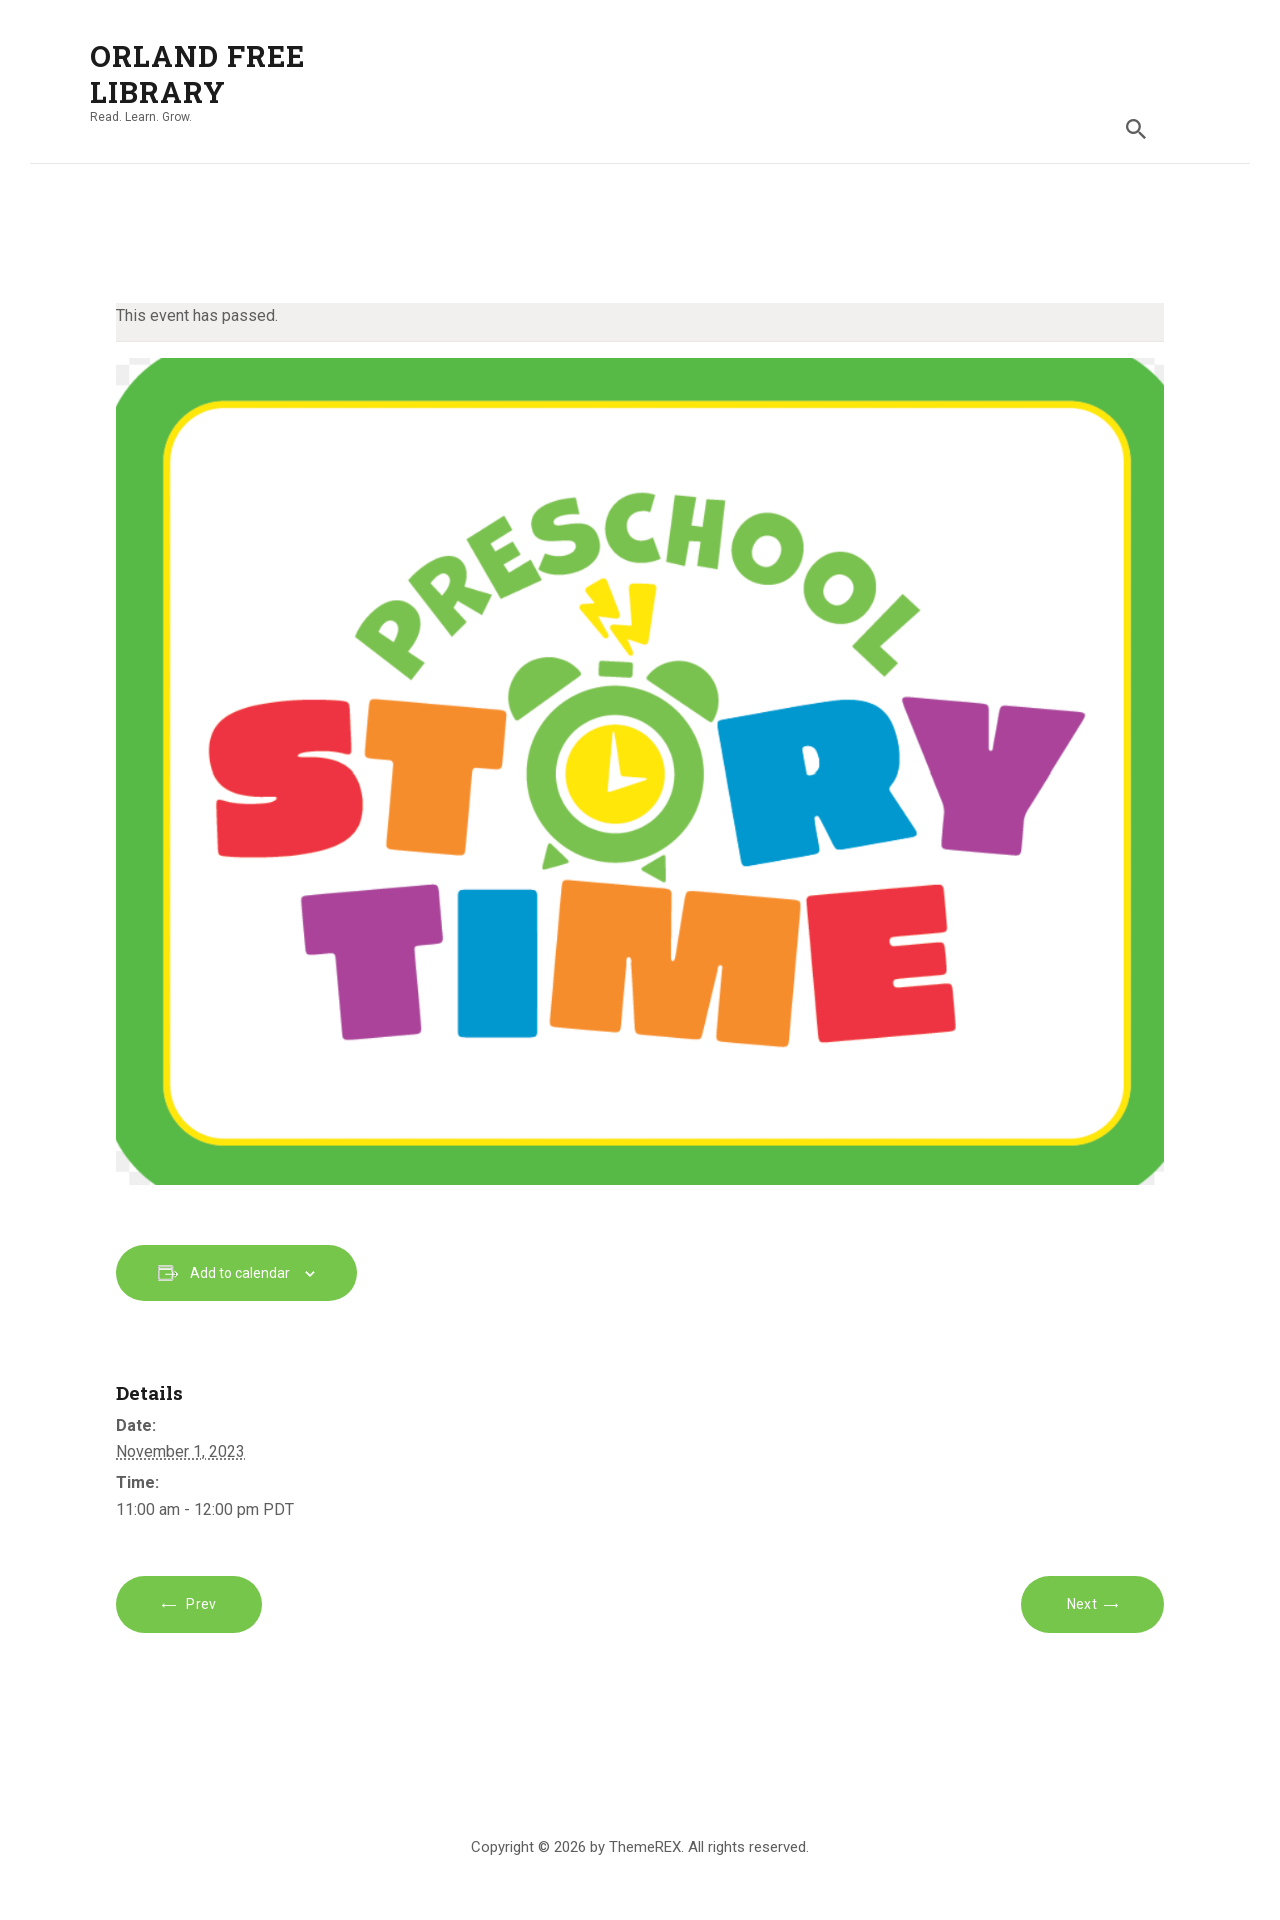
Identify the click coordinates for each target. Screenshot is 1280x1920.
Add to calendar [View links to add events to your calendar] (240, 1273)
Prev (199, 1604)
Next (1082, 1604)
